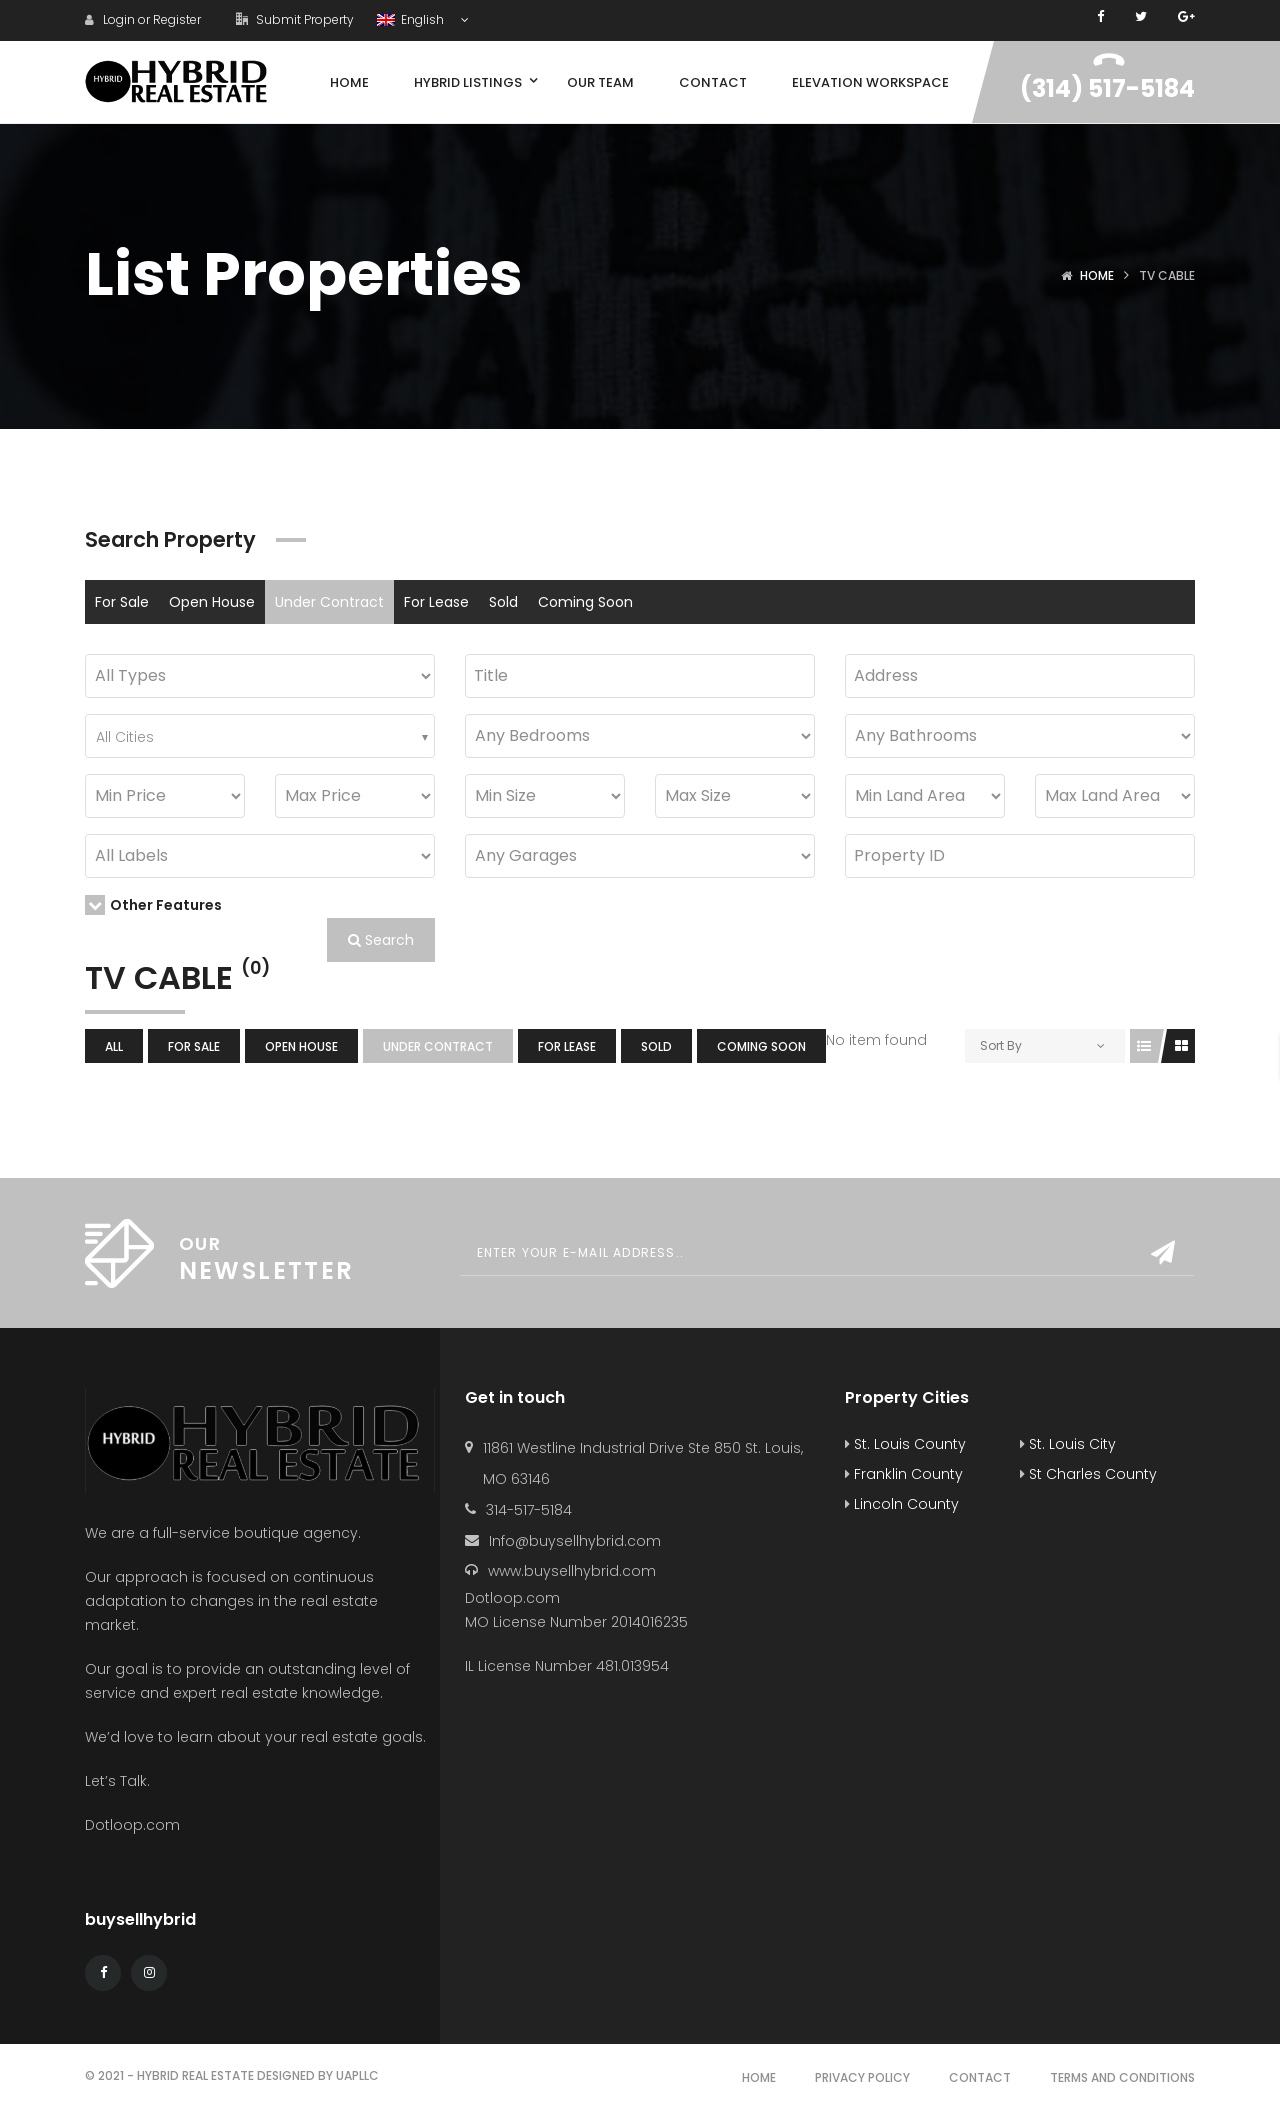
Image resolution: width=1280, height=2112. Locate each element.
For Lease (436, 602)
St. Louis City (1068, 1444)
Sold (503, 602)
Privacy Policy (862, 2077)
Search (381, 940)
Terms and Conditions (1122, 2077)
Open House (212, 602)
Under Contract (329, 602)
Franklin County (904, 1474)
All (114, 1046)
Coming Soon (585, 602)
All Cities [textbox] (125, 737)
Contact (980, 2077)
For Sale (122, 602)
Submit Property (295, 19)
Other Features (153, 905)
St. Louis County (905, 1444)
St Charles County (1088, 1474)
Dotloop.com (134, 1825)
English (412, 19)
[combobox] (260, 736)
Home (1097, 275)
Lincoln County (902, 1504)
